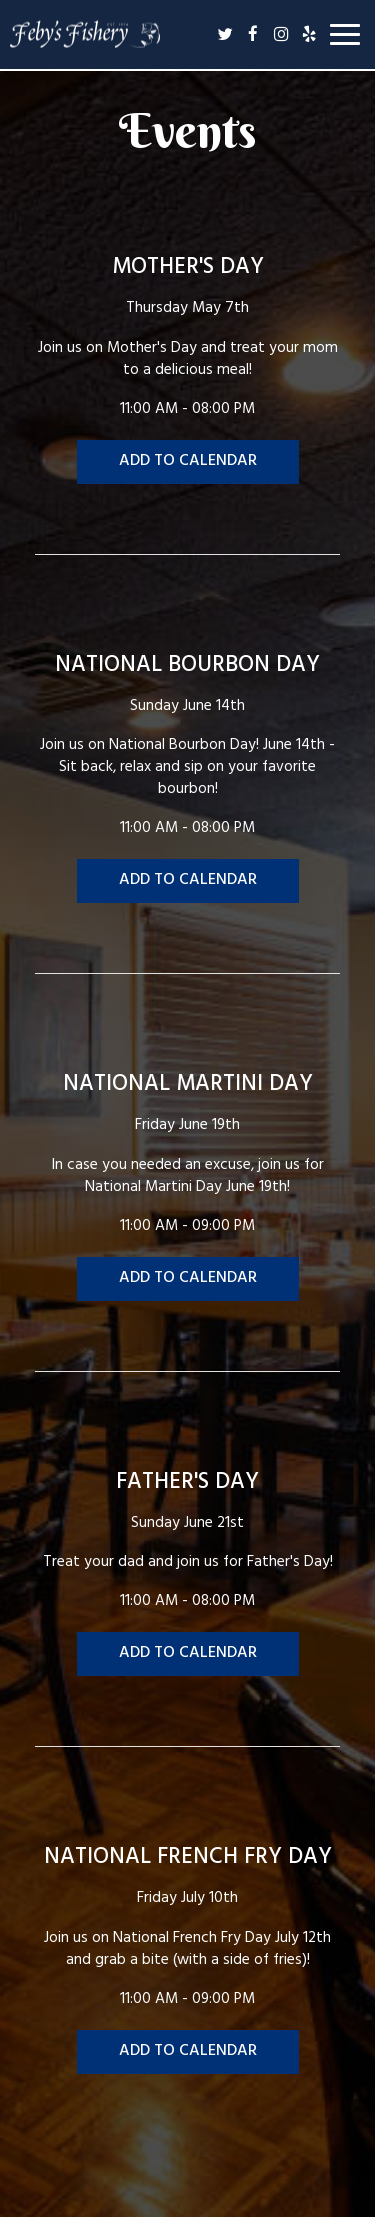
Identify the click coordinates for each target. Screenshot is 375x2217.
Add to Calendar (188, 462)
